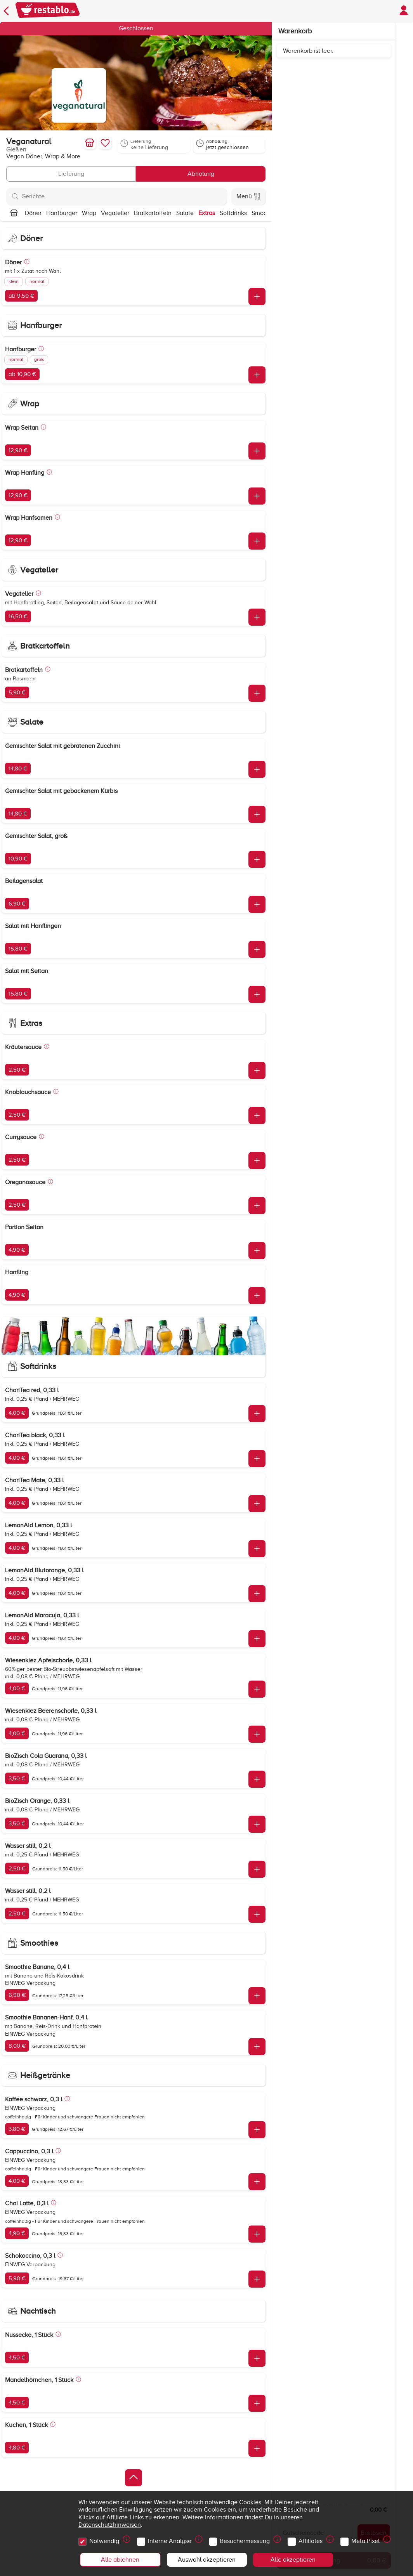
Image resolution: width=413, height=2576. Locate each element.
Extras (206, 213)
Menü (248, 196)
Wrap (89, 213)
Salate (185, 213)
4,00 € (17, 1413)
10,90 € (18, 858)
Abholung (200, 173)
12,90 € (18, 450)
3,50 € (17, 1778)
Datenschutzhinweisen (109, 2524)
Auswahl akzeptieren (207, 2559)
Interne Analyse (171, 2539)
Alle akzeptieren (293, 2559)
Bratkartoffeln (153, 213)
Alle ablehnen (120, 2559)
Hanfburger (61, 213)
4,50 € (17, 2357)
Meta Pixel (366, 2539)
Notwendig (105, 2539)
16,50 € (18, 616)
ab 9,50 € (21, 296)
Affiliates (312, 2539)
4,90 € (17, 1250)
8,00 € (17, 2046)
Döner (33, 213)
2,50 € (17, 1070)
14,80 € (18, 768)
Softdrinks (233, 213)
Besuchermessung (246, 2539)
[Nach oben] (14, 213)
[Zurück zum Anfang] (133, 2477)
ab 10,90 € (22, 374)
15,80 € (18, 948)
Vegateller (115, 213)
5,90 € (17, 692)
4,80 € (17, 2447)
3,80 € (17, 2129)
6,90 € (17, 903)
